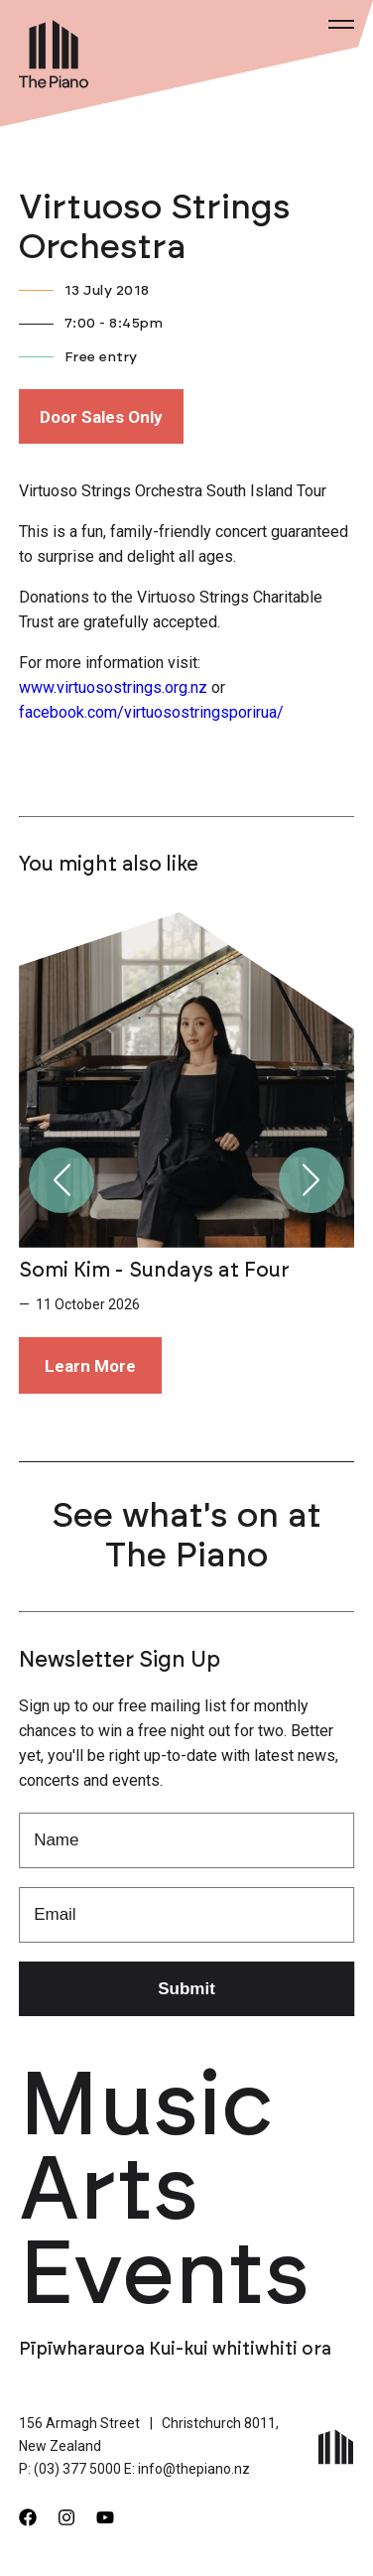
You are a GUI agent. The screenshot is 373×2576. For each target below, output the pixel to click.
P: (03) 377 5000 (70, 2469)
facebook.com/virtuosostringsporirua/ (151, 712)
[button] (61, 1180)
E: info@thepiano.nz (187, 2469)
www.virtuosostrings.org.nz (113, 687)
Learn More (90, 1366)
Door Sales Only (101, 417)
